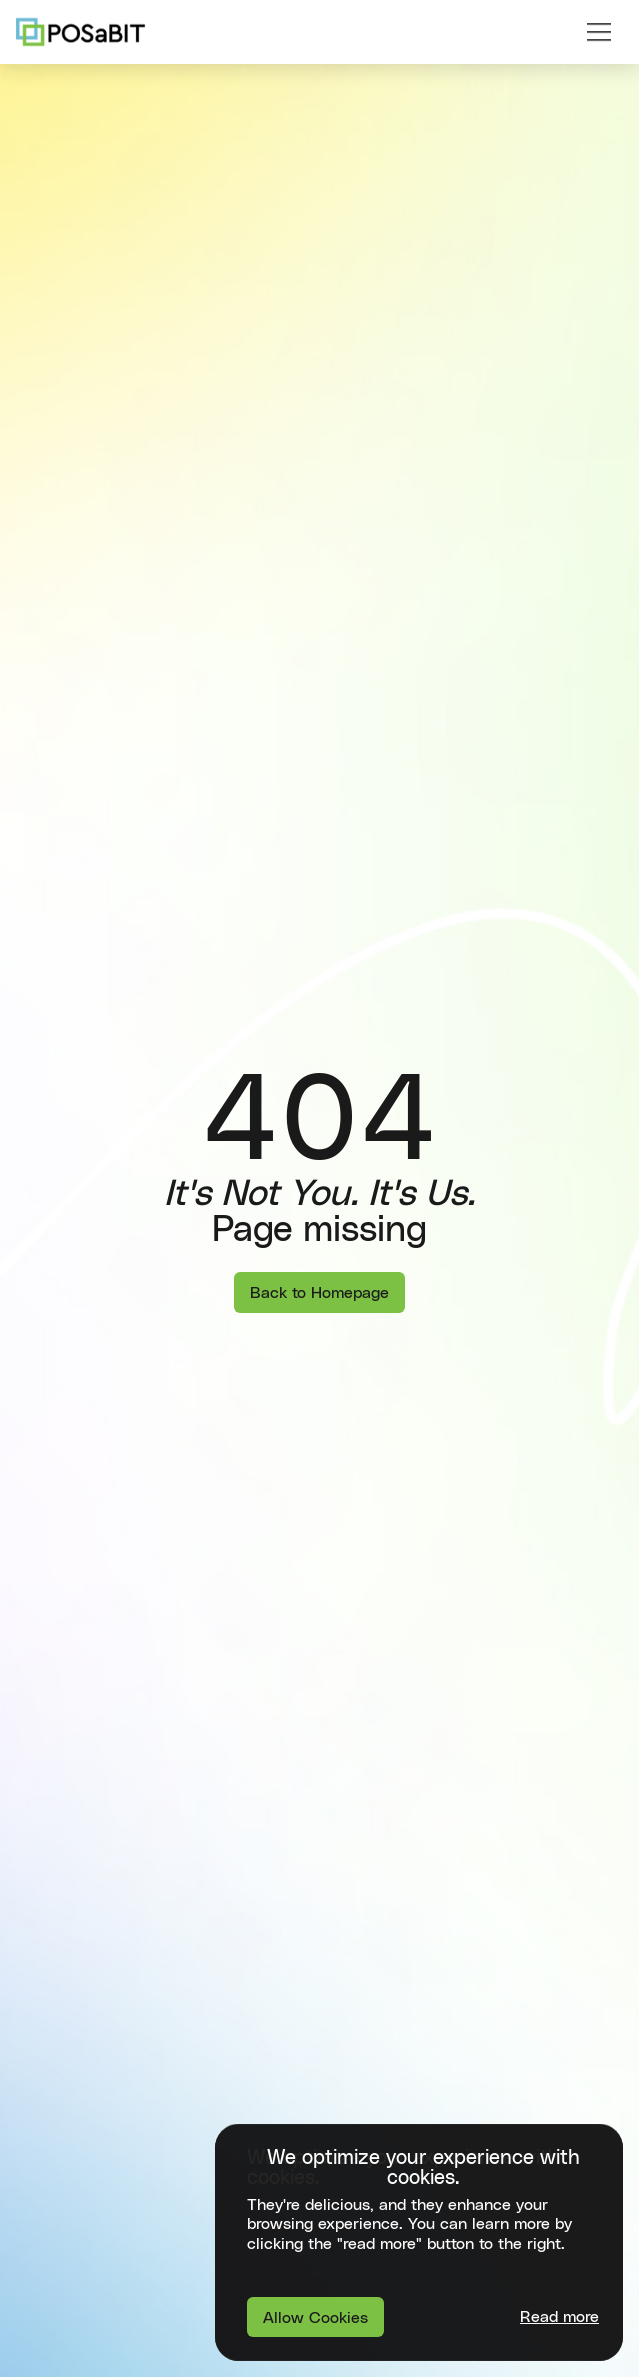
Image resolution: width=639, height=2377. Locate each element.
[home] (80, 32)
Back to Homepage (319, 1293)
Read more (559, 2317)
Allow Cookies (315, 2318)
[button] (599, 32)
